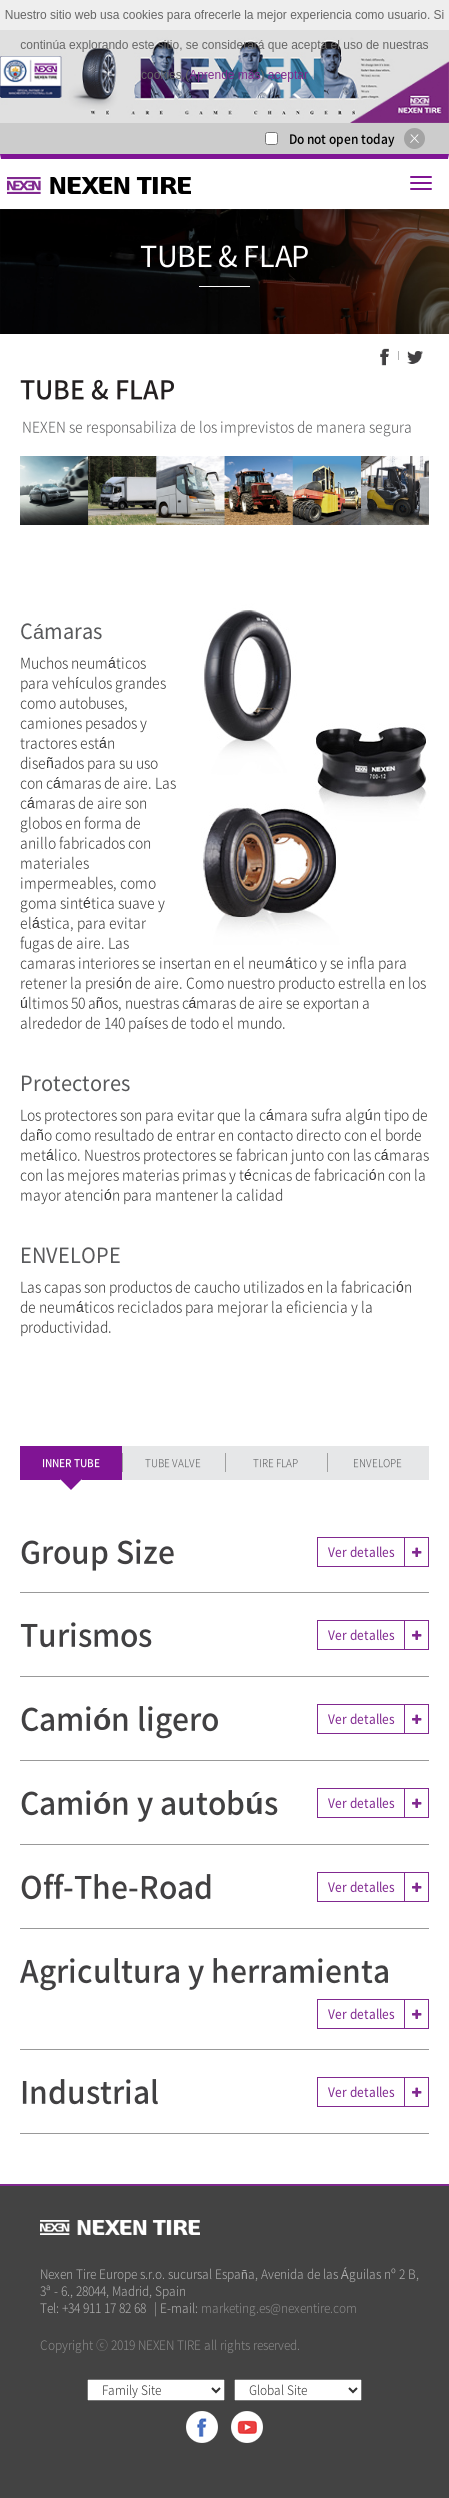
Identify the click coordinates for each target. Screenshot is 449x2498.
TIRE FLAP (275, 1462)
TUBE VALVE (173, 1462)
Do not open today (342, 139)
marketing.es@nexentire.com (279, 2308)
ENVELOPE (377, 1462)
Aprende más (224, 75)
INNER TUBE (71, 1462)
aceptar (288, 75)
